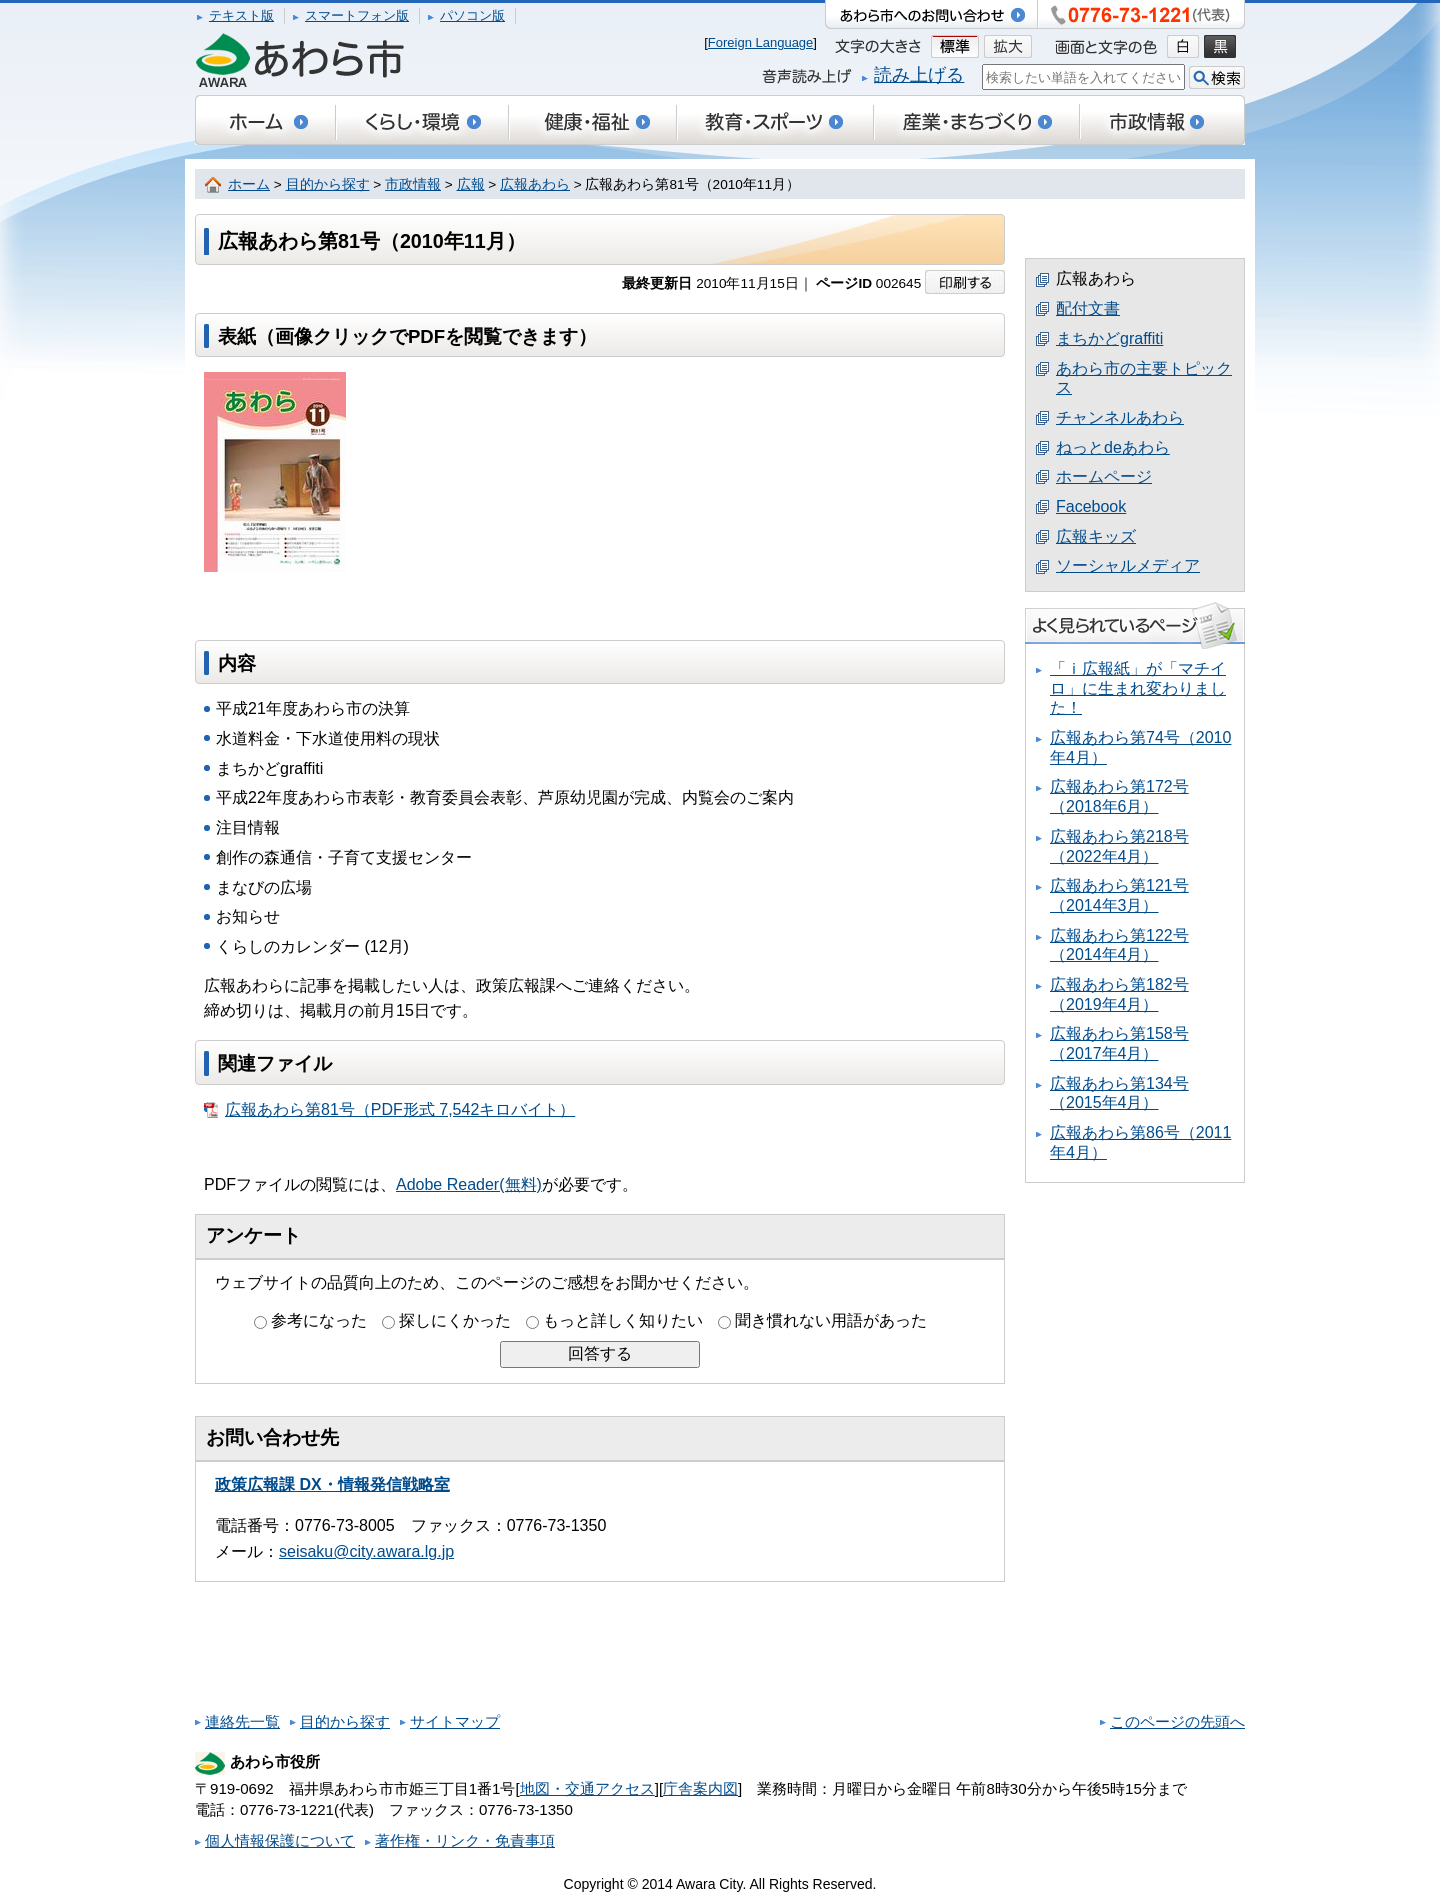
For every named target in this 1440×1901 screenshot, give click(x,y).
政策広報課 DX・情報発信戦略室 (332, 1484)
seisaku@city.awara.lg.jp (366, 1551)
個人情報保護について (280, 1840)
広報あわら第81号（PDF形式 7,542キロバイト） (389, 1110)
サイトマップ (455, 1721)
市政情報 (413, 184)
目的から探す (328, 184)
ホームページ (1104, 476)
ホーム (249, 184)
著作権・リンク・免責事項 (465, 1840)
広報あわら (535, 184)
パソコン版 (472, 15)
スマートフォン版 (357, 15)
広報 (471, 184)
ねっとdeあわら (1113, 447)
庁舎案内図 (700, 1788)
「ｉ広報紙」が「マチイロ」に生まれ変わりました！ (1138, 688)
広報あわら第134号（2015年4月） (1119, 1093)
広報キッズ (1096, 536)
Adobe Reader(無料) (469, 1184)
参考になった (319, 1320)
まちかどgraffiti (1109, 338)
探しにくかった (455, 1320)
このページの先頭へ (1177, 1721)
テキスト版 (241, 15)
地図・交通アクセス (587, 1788)
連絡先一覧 (242, 1721)
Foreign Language (761, 42)
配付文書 (1088, 308)
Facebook (1091, 506)
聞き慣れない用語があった (831, 1320)
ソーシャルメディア (1128, 565)
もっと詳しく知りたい (623, 1320)
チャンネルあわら (1120, 417)
